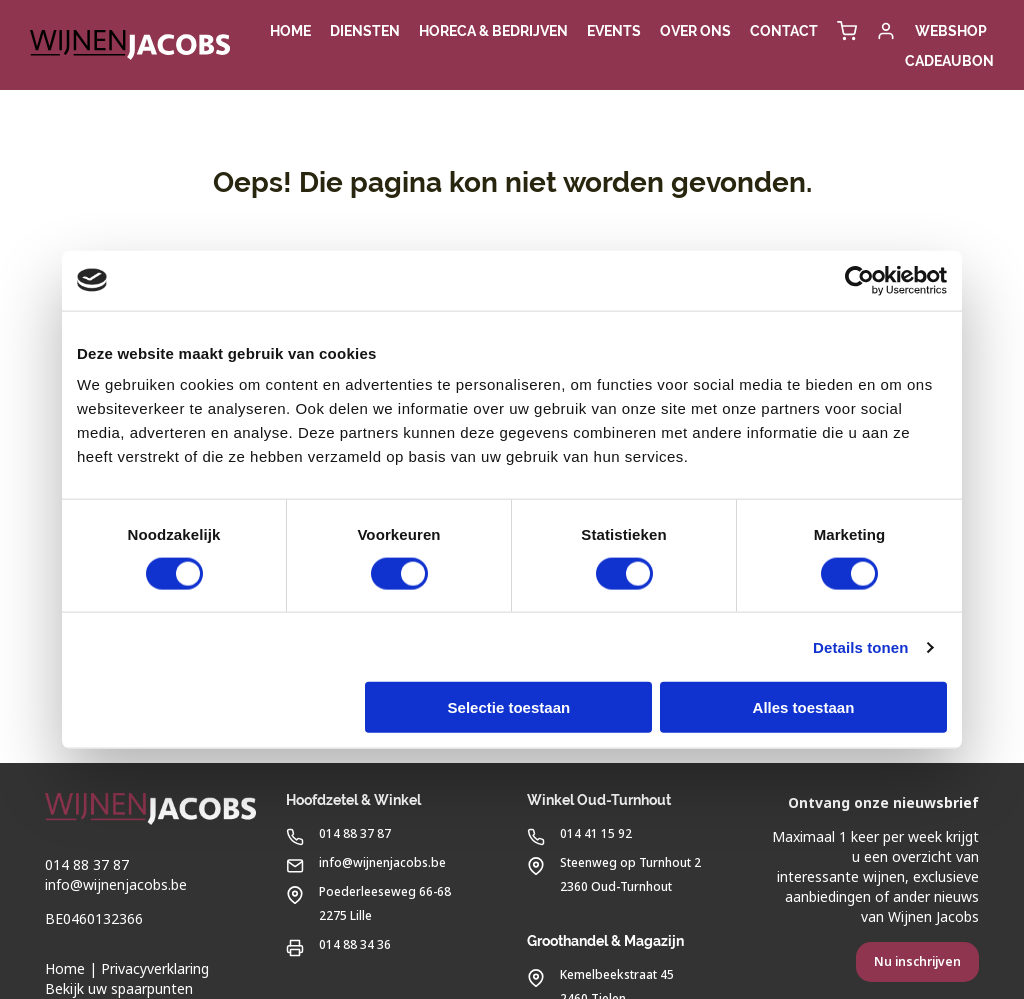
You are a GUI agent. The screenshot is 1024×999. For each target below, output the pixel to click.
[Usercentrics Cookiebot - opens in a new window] (859, 280)
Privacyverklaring (155, 969)
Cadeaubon (949, 61)
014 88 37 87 (87, 865)
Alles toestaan (804, 707)
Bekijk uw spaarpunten (119, 989)
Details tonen (860, 646)
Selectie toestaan (509, 707)
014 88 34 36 (338, 943)
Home (65, 969)
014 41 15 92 (579, 832)
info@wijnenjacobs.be (116, 885)
